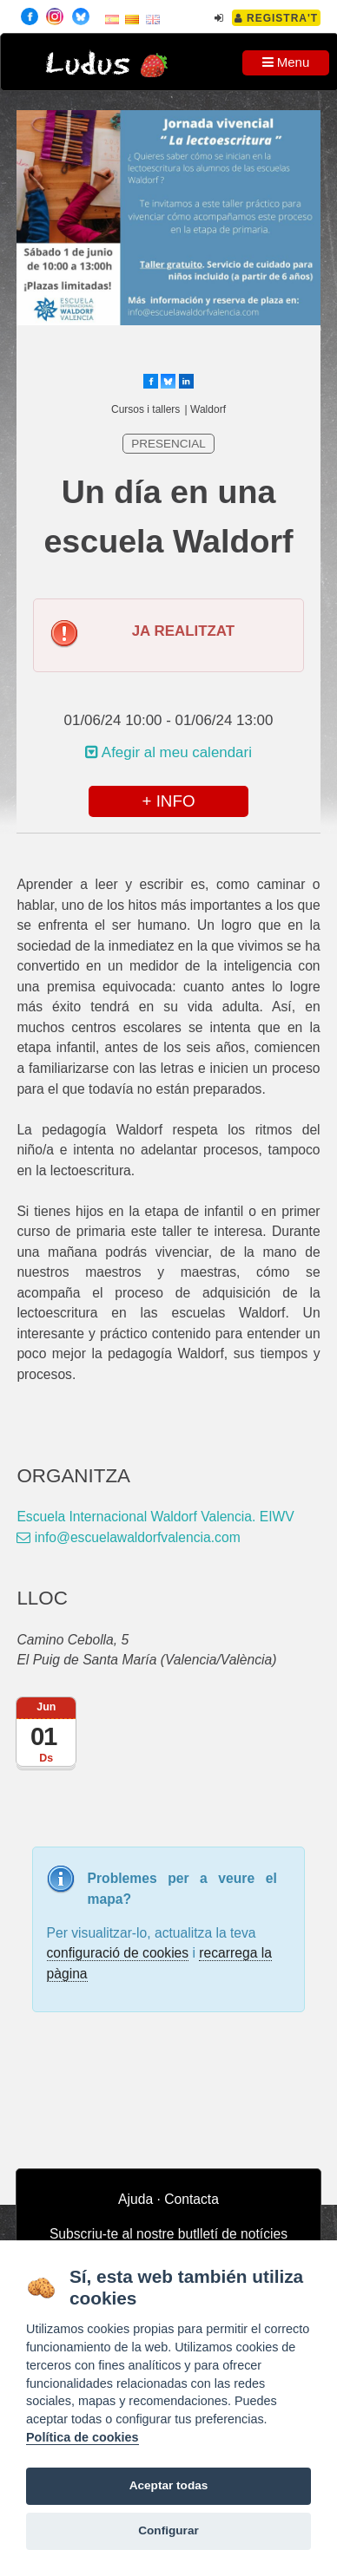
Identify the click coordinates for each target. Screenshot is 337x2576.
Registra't (277, 18)
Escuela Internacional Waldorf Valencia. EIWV (155, 1516)
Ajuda (135, 2199)
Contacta (191, 2199)
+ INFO (168, 801)
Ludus (87, 64)
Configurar (168, 2530)
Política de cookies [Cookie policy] (82, 2437)
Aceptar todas (168, 2485)
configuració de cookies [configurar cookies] (118, 1952)
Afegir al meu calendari (168, 752)
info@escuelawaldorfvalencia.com (128, 1537)
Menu (286, 62)
